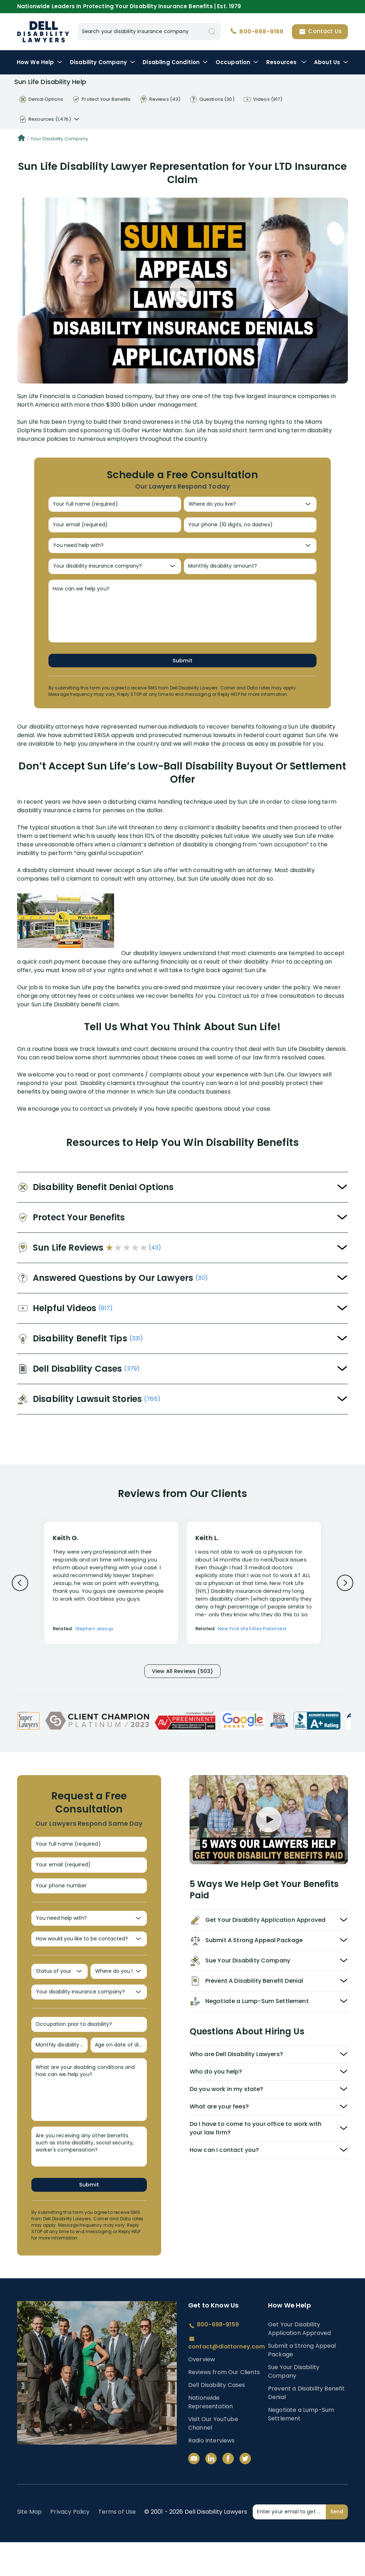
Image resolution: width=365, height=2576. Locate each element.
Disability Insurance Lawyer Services (43, 31)
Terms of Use (117, 2545)
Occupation (237, 62)
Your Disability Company (59, 138)
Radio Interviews (211, 2474)
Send (336, 2545)
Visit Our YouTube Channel (213, 2457)
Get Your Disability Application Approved (299, 2362)
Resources (286, 62)
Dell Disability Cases (216, 2419)
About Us (331, 62)
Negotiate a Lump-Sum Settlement (301, 2447)
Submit (182, 670)
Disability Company (102, 62)
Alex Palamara (269, 1638)
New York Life (233, 1638)
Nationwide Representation (210, 2436)
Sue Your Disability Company (293, 2405)
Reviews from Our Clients (224, 2406)
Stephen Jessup (94, 1638)
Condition (175, 62)
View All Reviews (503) (182, 1682)
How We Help (39, 62)
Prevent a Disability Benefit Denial (306, 2426)
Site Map (29, 2545)
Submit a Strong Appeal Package (302, 2383)
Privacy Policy (69, 2545)
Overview (201, 2393)
